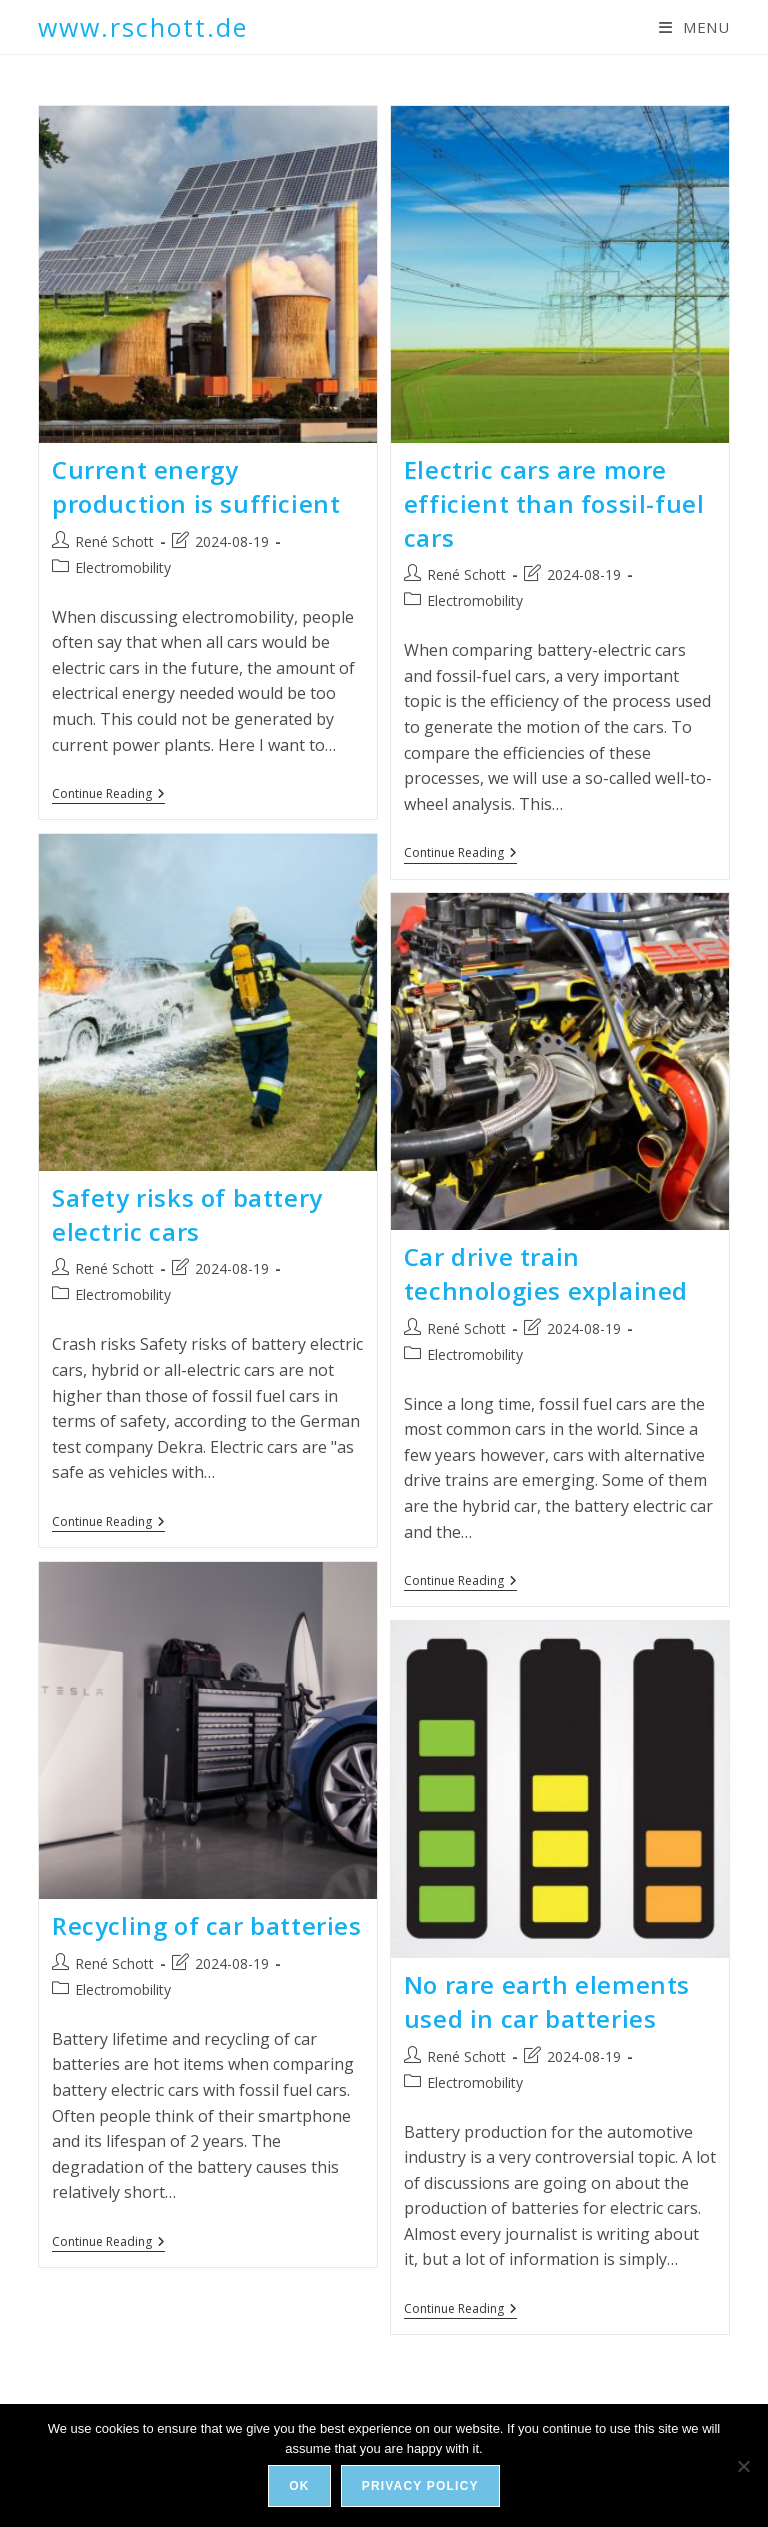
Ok (299, 2486)
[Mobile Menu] (694, 27)
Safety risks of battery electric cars (187, 1214)
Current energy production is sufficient (196, 486)
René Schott (114, 541)
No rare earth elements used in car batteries (547, 2001)
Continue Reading (108, 795)
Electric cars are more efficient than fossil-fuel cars (554, 503)
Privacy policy (420, 2486)
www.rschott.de (143, 27)
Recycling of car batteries (207, 1925)
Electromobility (123, 567)
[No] (743, 2466)
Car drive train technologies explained (546, 1273)
